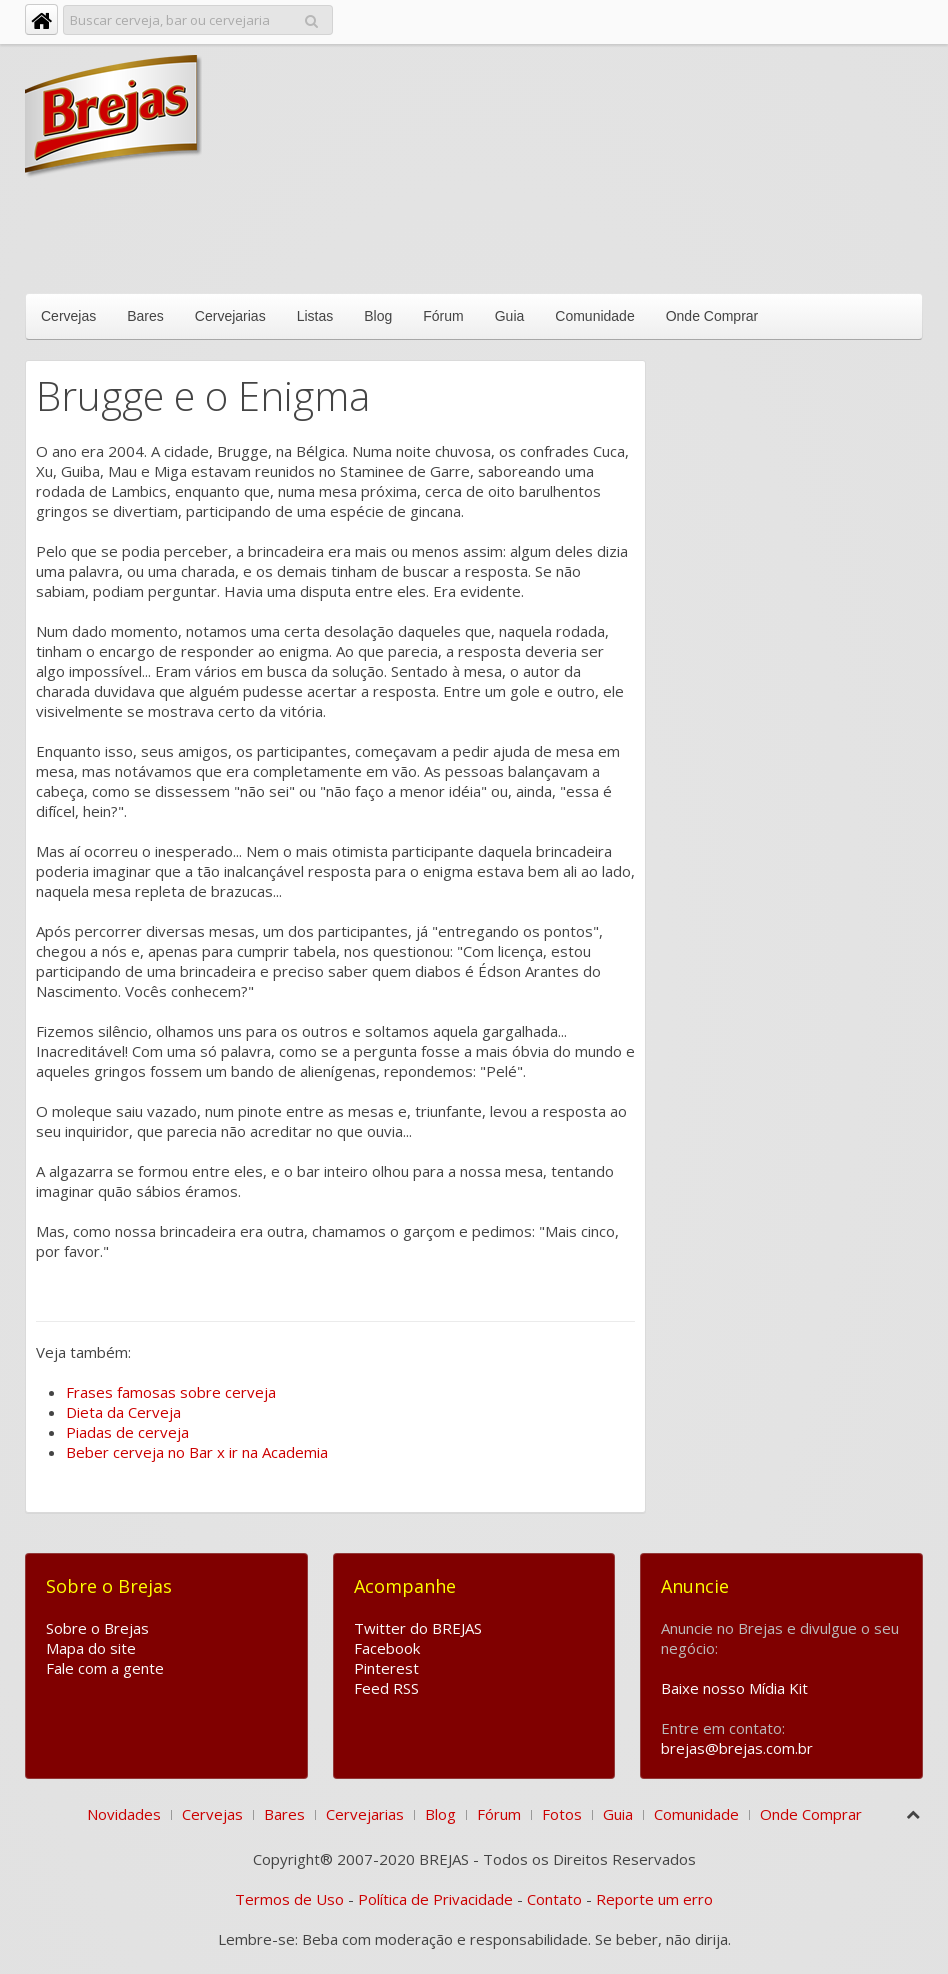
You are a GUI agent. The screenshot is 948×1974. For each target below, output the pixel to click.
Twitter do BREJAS (418, 1628)
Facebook (387, 1648)
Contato (554, 1899)
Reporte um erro (654, 1899)
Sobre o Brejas (97, 1628)
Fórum (443, 316)
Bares (145, 316)
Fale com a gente (105, 1668)
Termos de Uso (289, 1899)
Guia (510, 316)
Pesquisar (311, 17)
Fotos (562, 1814)
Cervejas (68, 316)
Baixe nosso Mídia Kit (734, 1688)
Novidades (124, 1814)
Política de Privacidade (435, 1899)
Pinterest (386, 1668)
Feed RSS (386, 1688)
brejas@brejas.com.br (737, 1748)
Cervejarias (230, 316)
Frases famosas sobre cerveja (171, 1392)
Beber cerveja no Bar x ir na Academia (197, 1452)
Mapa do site (91, 1648)
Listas (315, 316)
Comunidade (594, 316)
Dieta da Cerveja (123, 1412)
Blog (378, 316)
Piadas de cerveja (127, 1432)
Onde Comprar (712, 316)
